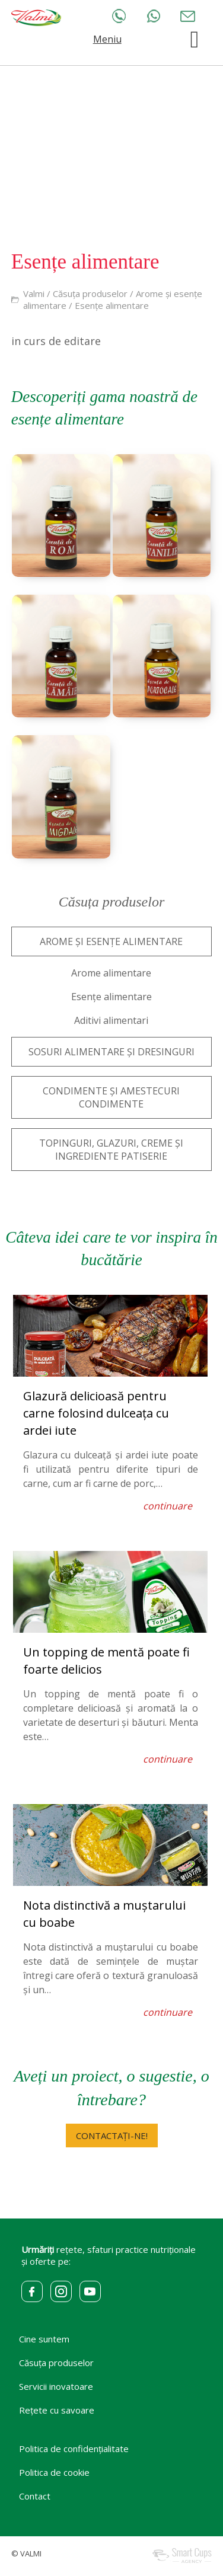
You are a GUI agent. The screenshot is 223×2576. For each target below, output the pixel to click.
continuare (167, 1505)
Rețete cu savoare (56, 2410)
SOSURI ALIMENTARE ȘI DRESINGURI (111, 1051)
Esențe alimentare (112, 305)
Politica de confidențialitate (74, 2448)
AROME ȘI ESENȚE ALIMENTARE (111, 941)
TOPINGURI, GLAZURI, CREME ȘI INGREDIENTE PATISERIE (111, 1150)
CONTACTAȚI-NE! (112, 2135)
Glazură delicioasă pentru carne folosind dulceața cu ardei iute (96, 1413)
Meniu (107, 39)
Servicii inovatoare (56, 2386)
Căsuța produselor (90, 293)
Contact (34, 2496)
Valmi (33, 293)
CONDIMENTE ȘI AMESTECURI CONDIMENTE (111, 1097)
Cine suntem (44, 2339)
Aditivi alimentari (111, 1020)
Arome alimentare (111, 972)
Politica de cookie (54, 2472)
